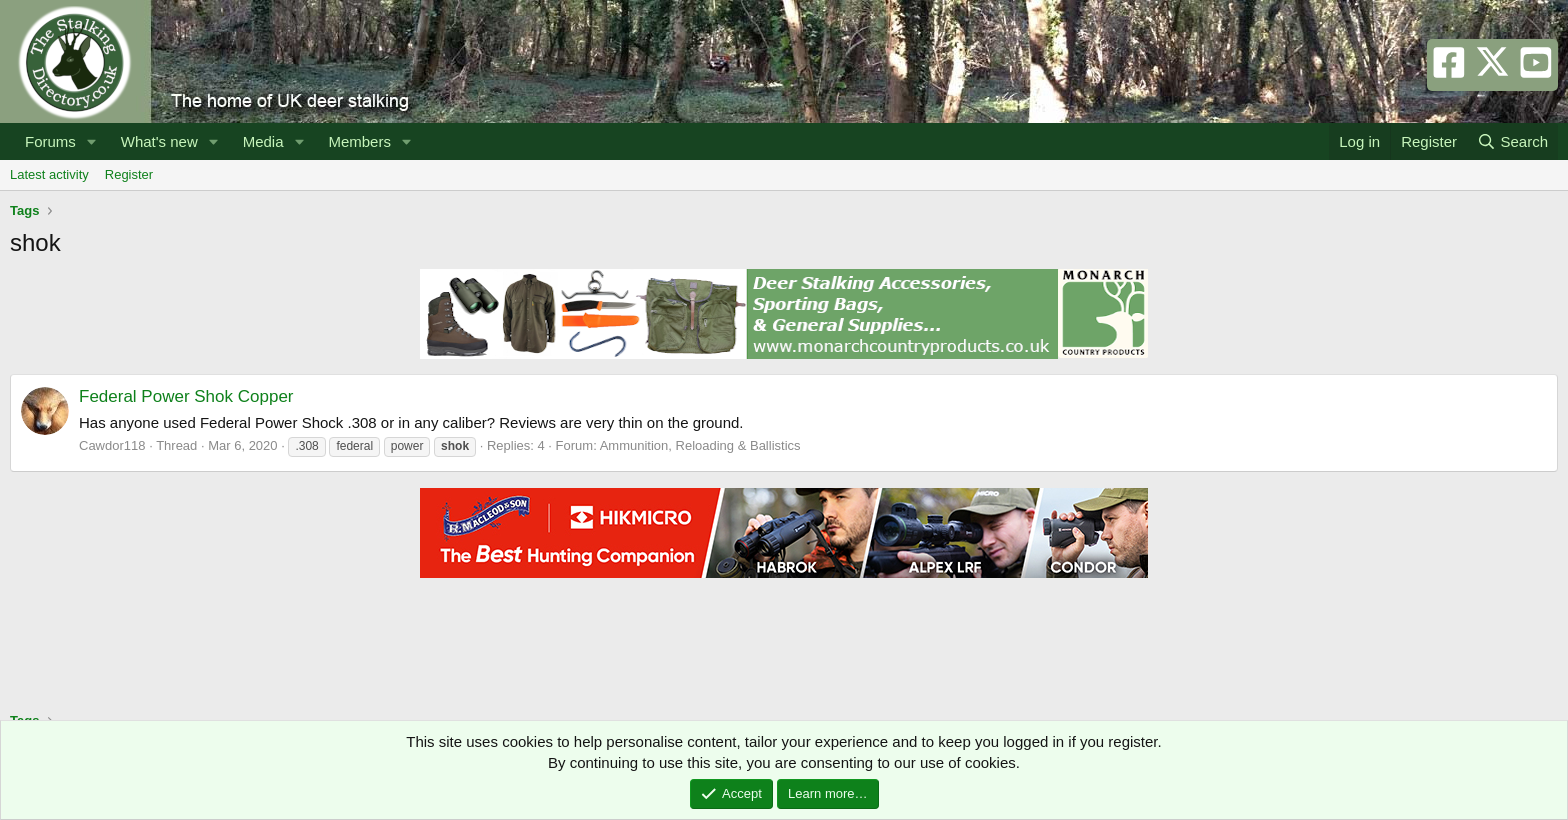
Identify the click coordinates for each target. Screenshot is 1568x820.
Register (129, 174)
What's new (159, 141)
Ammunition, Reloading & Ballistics (700, 445)
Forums (50, 141)
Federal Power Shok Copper (186, 396)
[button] (92, 141)
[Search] (1512, 141)
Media (263, 141)
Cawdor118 (112, 445)
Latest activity (49, 174)
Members (359, 141)
